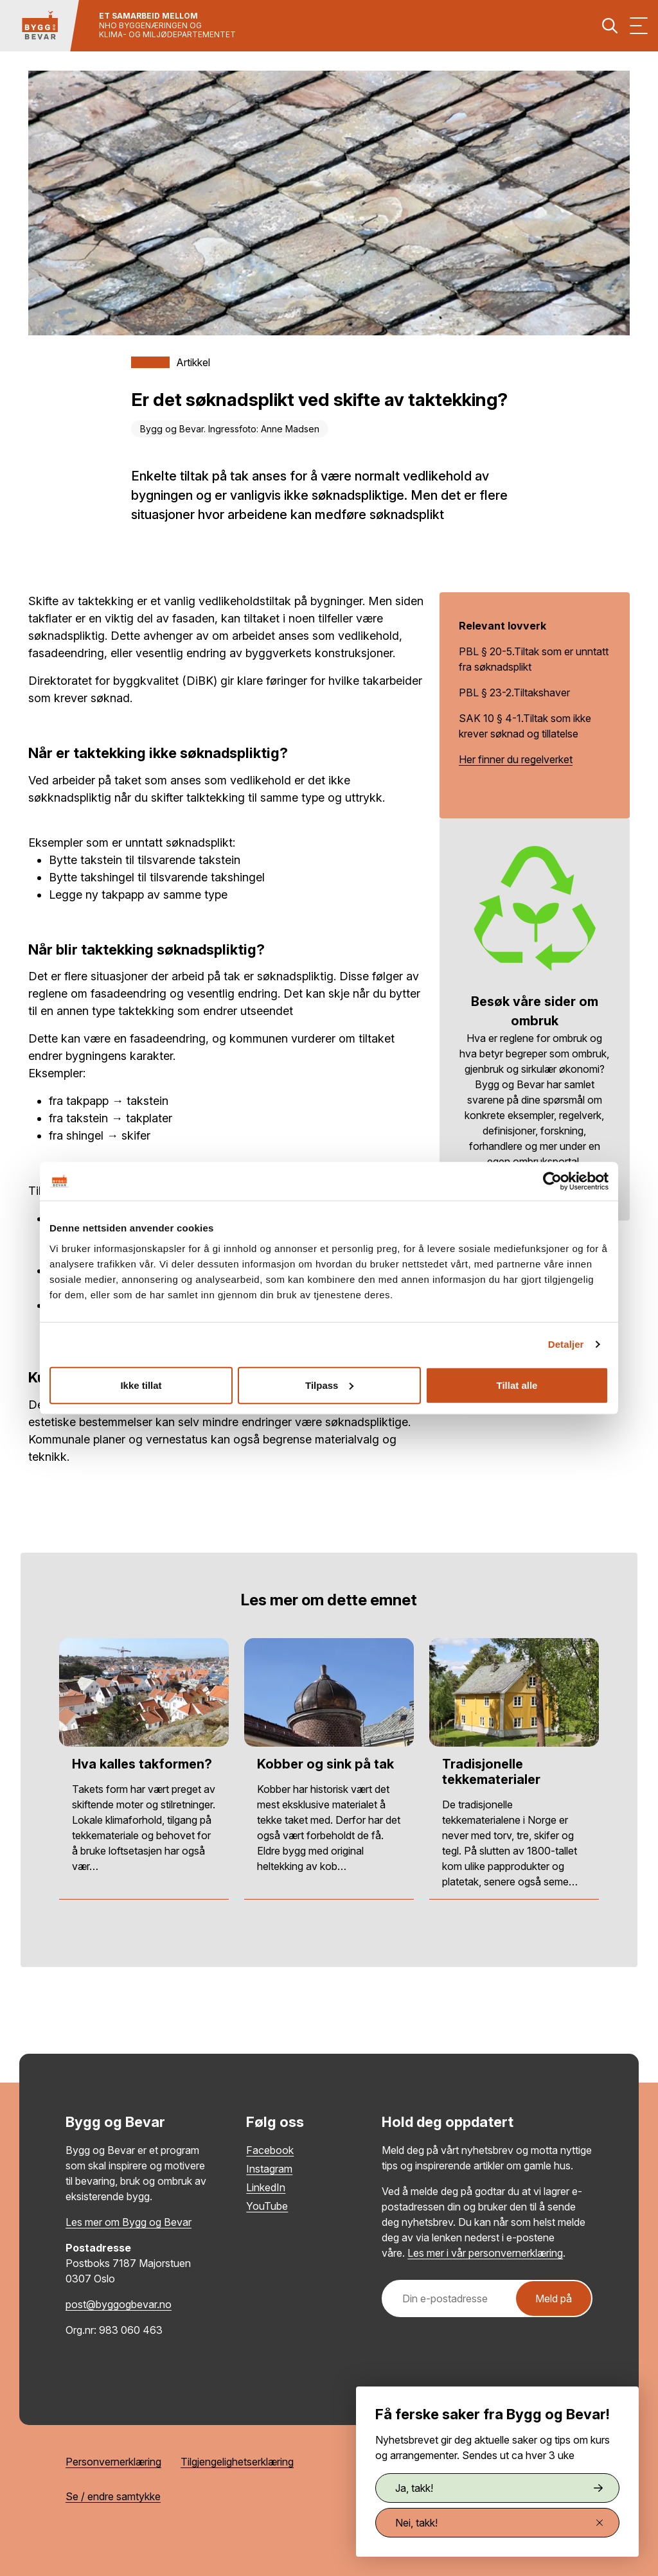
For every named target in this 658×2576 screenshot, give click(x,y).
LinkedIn (265, 2187)
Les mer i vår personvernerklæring (485, 2252)
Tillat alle (517, 1384)
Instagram (269, 2168)
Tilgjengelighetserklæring (237, 2461)
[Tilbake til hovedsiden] (40, 25)
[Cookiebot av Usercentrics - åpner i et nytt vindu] (552, 1181)
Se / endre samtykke (113, 2496)
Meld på (553, 2298)
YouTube (267, 2206)
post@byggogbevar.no (119, 2304)
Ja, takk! (499, 2488)
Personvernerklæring (113, 2461)
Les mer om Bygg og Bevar (128, 2222)
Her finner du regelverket (516, 759)
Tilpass (329, 1384)
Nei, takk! (499, 2522)
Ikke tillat (140, 1384)
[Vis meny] (639, 26)
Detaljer (566, 1344)
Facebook (270, 2150)
